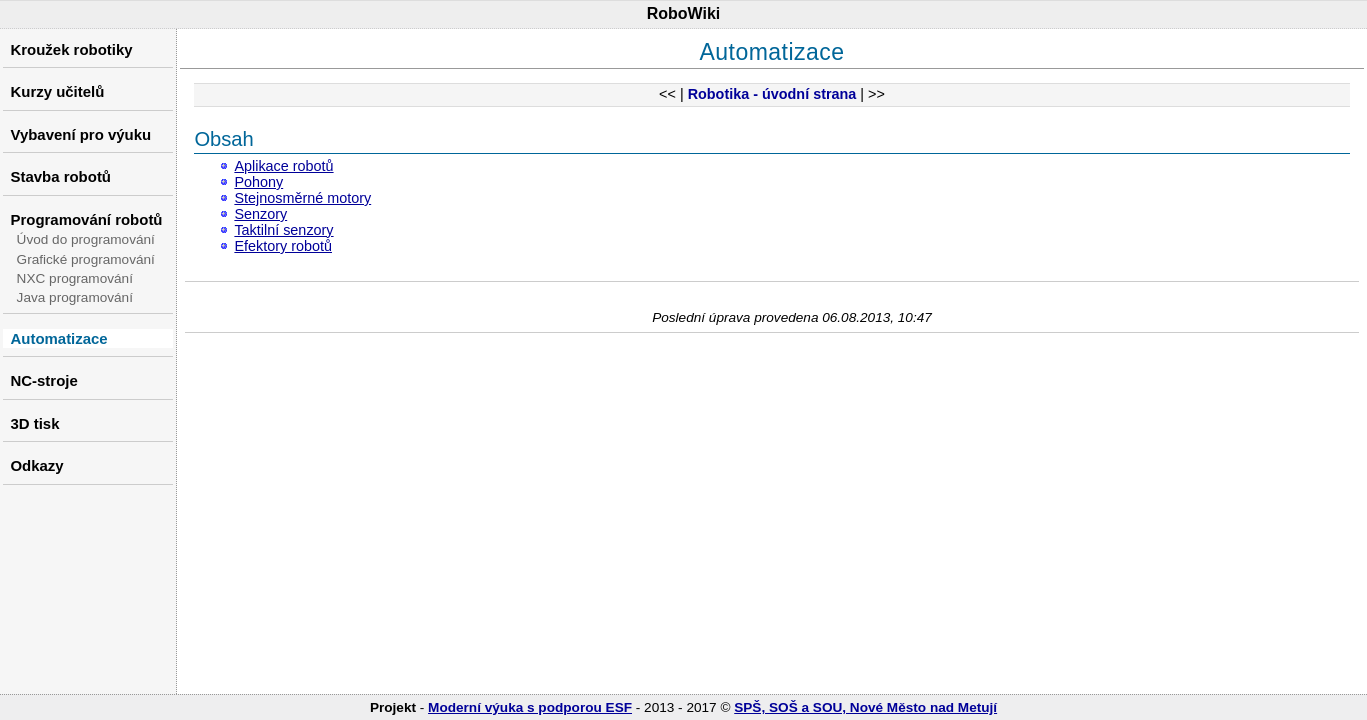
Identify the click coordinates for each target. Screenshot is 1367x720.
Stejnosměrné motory (302, 198)
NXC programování (75, 278)
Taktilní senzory (283, 230)
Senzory (260, 214)
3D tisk (34, 423)
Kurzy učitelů (57, 91)
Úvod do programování (86, 239)
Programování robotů (86, 219)
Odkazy (36, 465)
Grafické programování (86, 259)
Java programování (75, 297)
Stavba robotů (60, 176)
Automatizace (58, 338)
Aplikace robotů (283, 166)
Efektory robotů (283, 246)
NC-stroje (43, 380)
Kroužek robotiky (71, 49)
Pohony (258, 182)
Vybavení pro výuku (80, 134)
